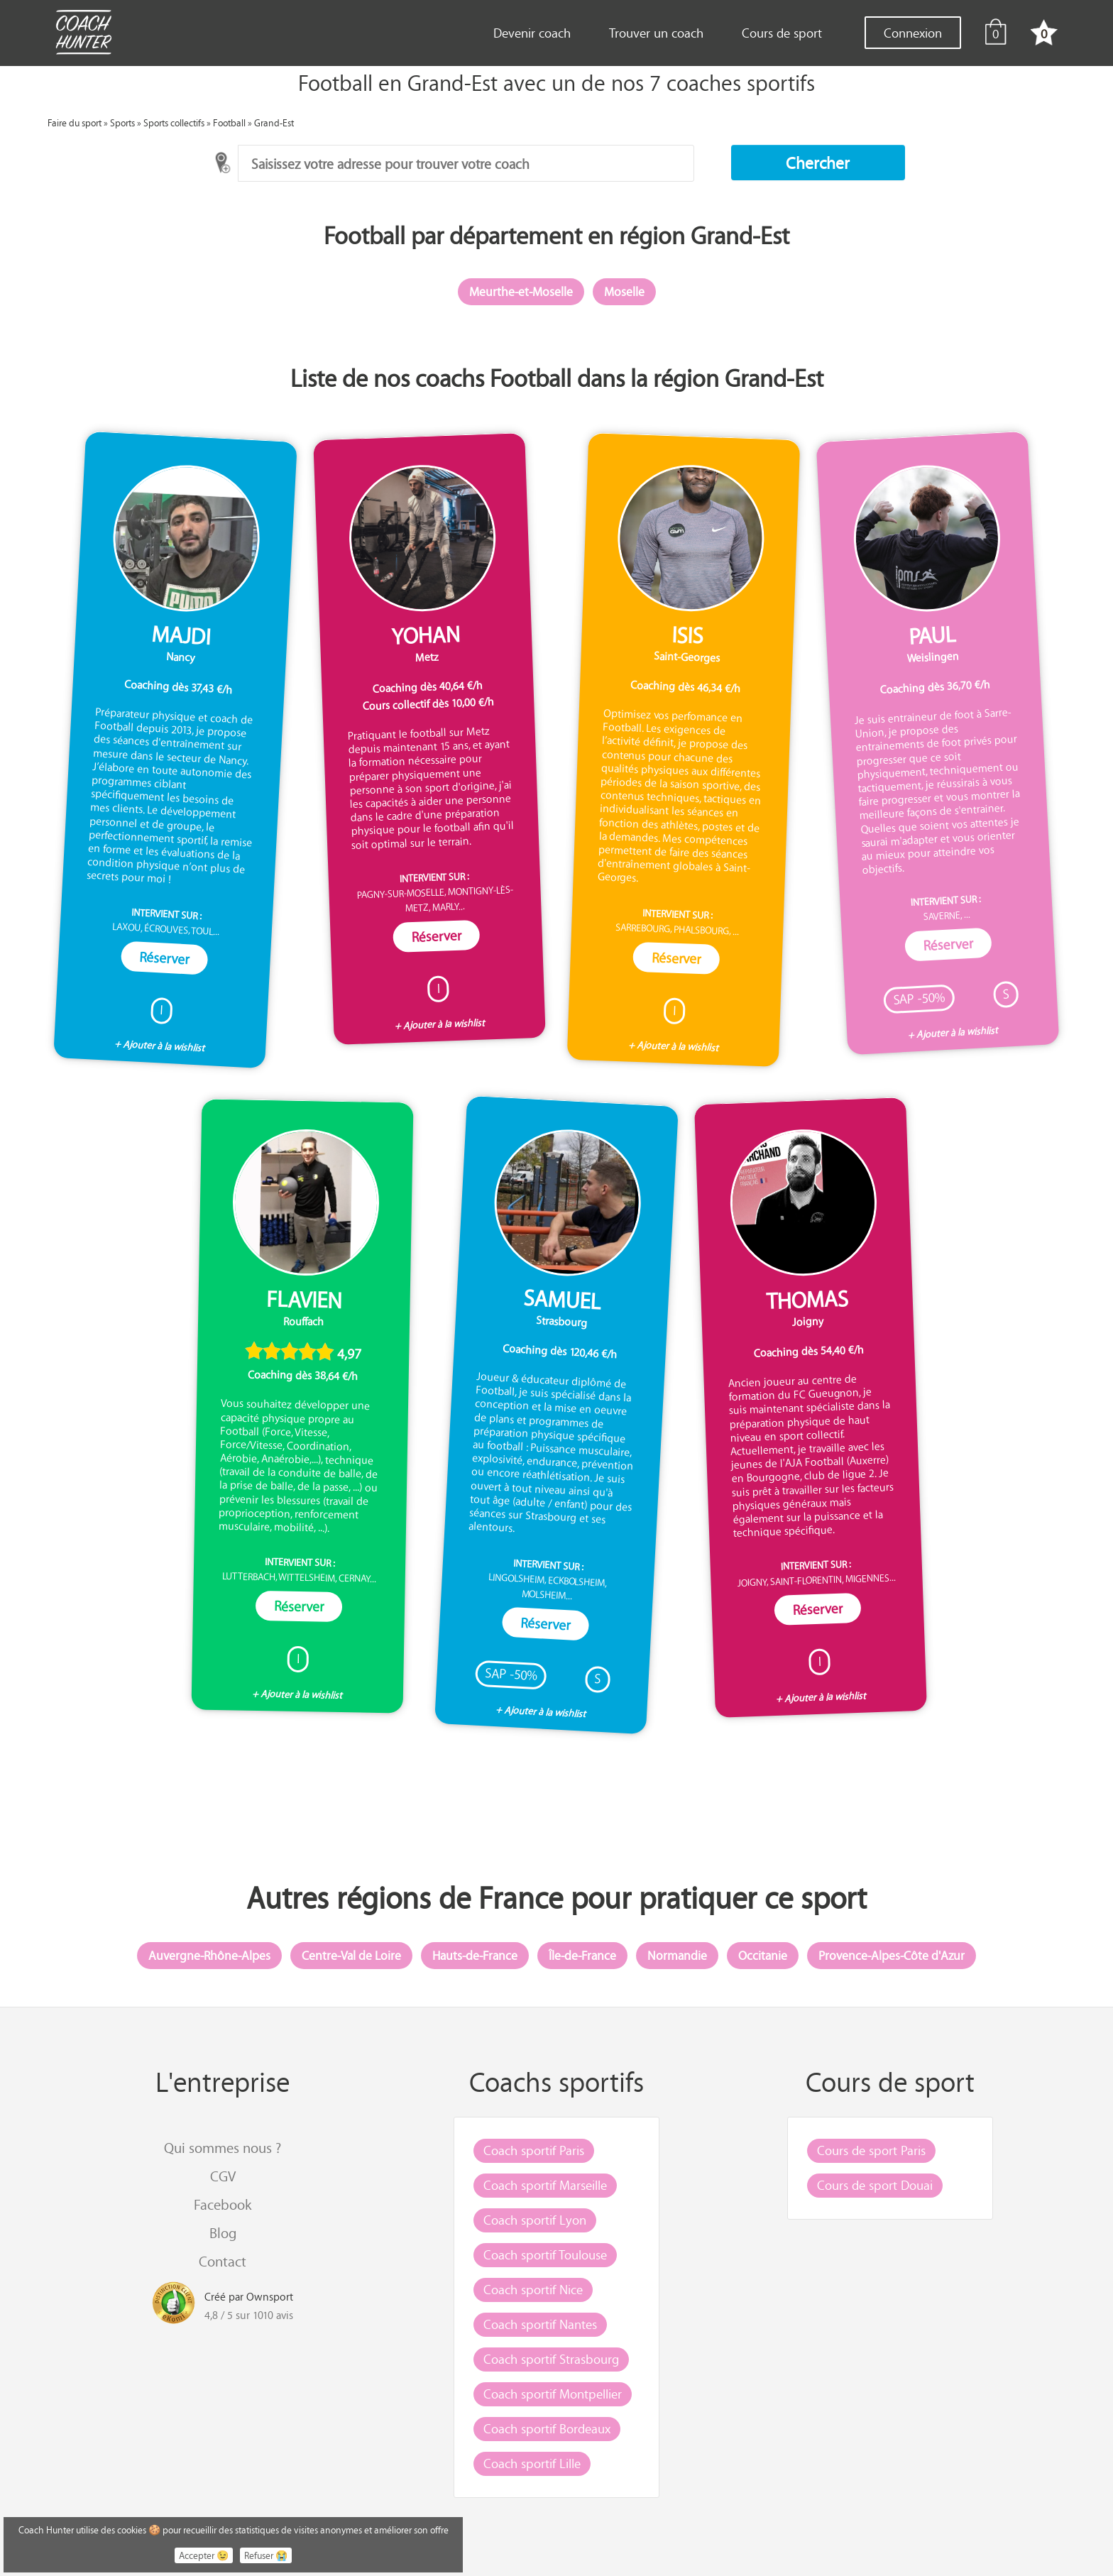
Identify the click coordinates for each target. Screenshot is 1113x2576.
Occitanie (762, 1955)
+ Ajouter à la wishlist (159, 1046)
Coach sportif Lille (532, 2463)
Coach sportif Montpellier (552, 2394)
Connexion (913, 33)
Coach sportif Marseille (545, 2185)
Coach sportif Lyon (534, 2220)
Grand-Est (274, 122)
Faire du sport (75, 122)
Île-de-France (582, 1955)
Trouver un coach (656, 33)
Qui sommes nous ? (222, 2148)
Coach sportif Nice (533, 2289)
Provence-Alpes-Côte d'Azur (891, 1955)
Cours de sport (782, 33)
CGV (223, 2176)
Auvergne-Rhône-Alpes (209, 1955)
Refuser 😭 (265, 2555)
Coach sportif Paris (533, 2150)
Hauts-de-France (474, 1955)
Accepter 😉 (204, 2555)
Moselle (624, 292)
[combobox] (466, 163)
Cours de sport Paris (871, 2150)
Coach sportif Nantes (540, 2324)
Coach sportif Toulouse (545, 2254)
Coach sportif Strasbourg (551, 2359)
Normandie (677, 1955)
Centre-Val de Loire (351, 1955)
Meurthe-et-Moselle (521, 292)
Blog (222, 2233)
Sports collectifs (173, 122)
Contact (222, 2261)
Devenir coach (532, 33)
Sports (122, 122)
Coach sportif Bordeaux (546, 2428)
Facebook (222, 2204)
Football (229, 122)
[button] (818, 162)
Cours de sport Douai (875, 2185)
